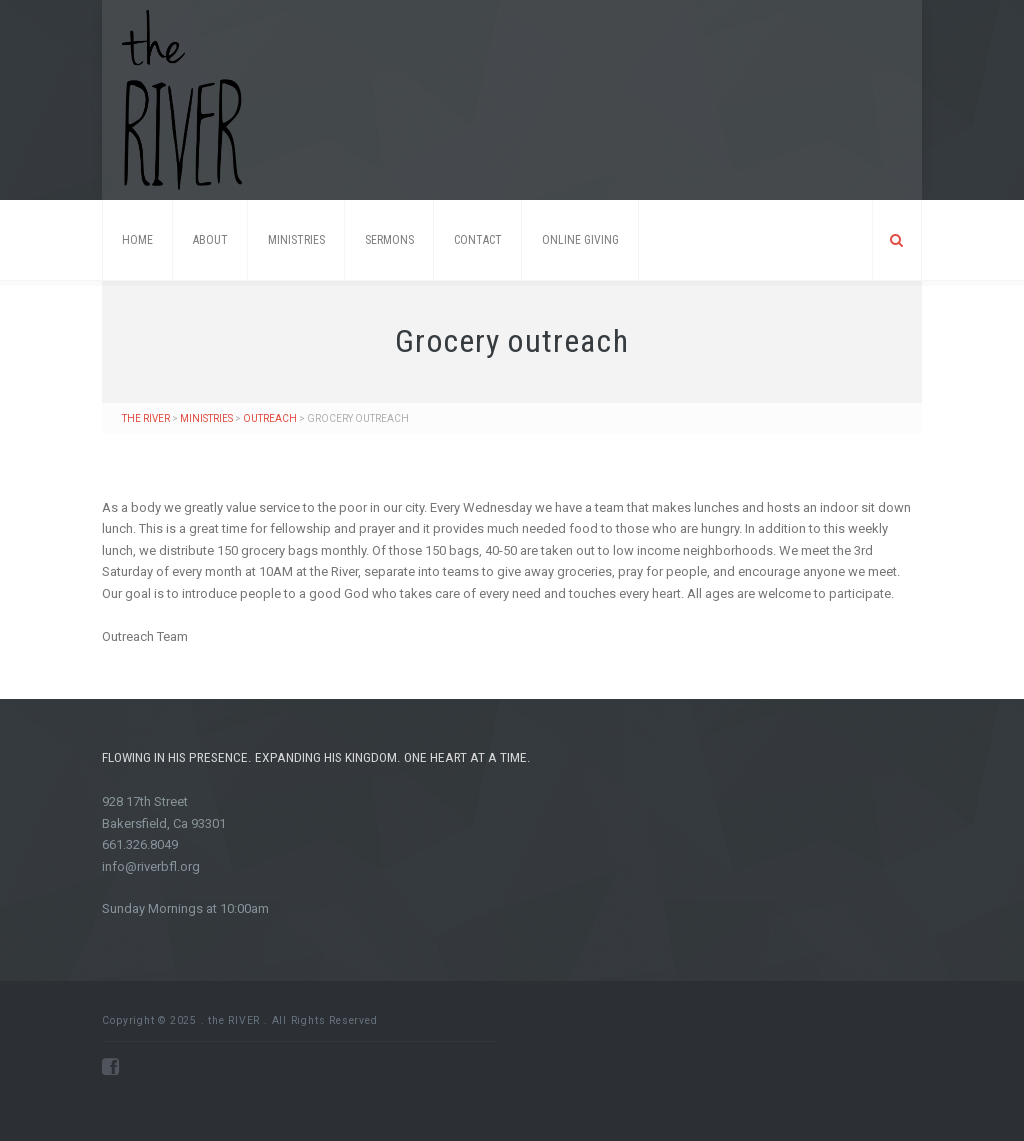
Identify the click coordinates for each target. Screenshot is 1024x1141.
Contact (478, 240)
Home (137, 240)
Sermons (389, 240)
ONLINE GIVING (580, 240)
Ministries (296, 240)
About (210, 240)
